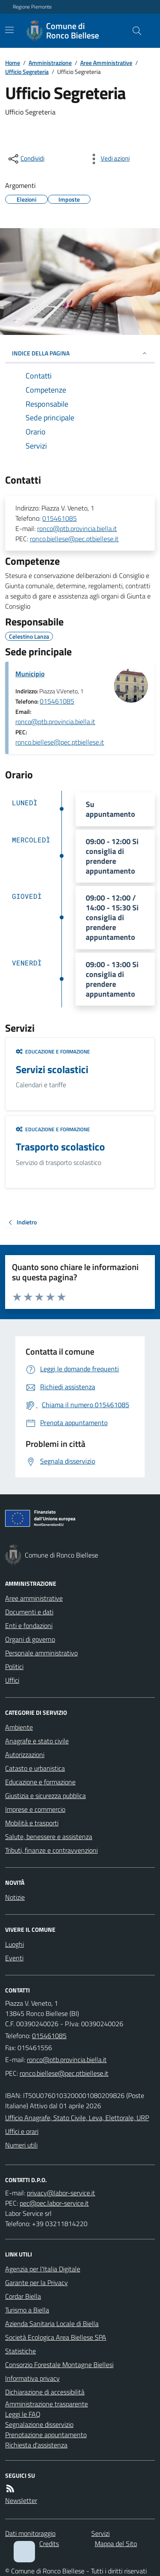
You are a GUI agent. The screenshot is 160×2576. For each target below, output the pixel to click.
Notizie (15, 1897)
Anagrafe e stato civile (37, 1741)
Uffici (12, 1680)
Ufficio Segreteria (27, 71)
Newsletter (21, 2500)
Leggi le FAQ (23, 2414)
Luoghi (14, 1944)
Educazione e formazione (53, 1052)
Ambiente (19, 1727)
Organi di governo (30, 1639)
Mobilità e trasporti (31, 1823)
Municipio (29, 674)
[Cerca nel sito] (133, 31)
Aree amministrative (34, 1598)
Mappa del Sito (116, 2543)
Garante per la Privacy (36, 2282)
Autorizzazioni (24, 1754)
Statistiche (20, 2351)
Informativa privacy (32, 2378)
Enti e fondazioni (28, 1625)
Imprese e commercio (35, 1809)
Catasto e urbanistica (35, 1768)
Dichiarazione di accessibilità (44, 2392)
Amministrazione (50, 62)
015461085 (59, 518)
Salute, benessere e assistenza (48, 1836)
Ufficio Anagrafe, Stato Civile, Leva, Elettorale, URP (77, 2117)
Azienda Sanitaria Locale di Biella (52, 2323)
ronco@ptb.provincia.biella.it (77, 528)
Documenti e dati (29, 1612)
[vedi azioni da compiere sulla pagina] (108, 159)
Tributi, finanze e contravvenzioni (51, 1850)
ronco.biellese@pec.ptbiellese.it (74, 539)
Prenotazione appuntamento (46, 2434)
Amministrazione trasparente (46, 2404)
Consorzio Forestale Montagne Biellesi (59, 2364)
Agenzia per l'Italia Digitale (42, 2269)
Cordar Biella (23, 2296)
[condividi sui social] (25, 159)
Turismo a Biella (27, 2310)
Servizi (100, 2533)
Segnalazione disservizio (39, 2424)
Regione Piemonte (32, 7)
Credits (49, 2543)
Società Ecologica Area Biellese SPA (55, 2337)
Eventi (14, 1958)
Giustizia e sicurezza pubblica (45, 1795)
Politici (14, 1666)
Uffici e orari (21, 2131)
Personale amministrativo (41, 1653)
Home (12, 62)
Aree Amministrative (106, 62)
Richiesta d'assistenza (36, 2445)
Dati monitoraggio (30, 2533)
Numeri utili (21, 2145)
